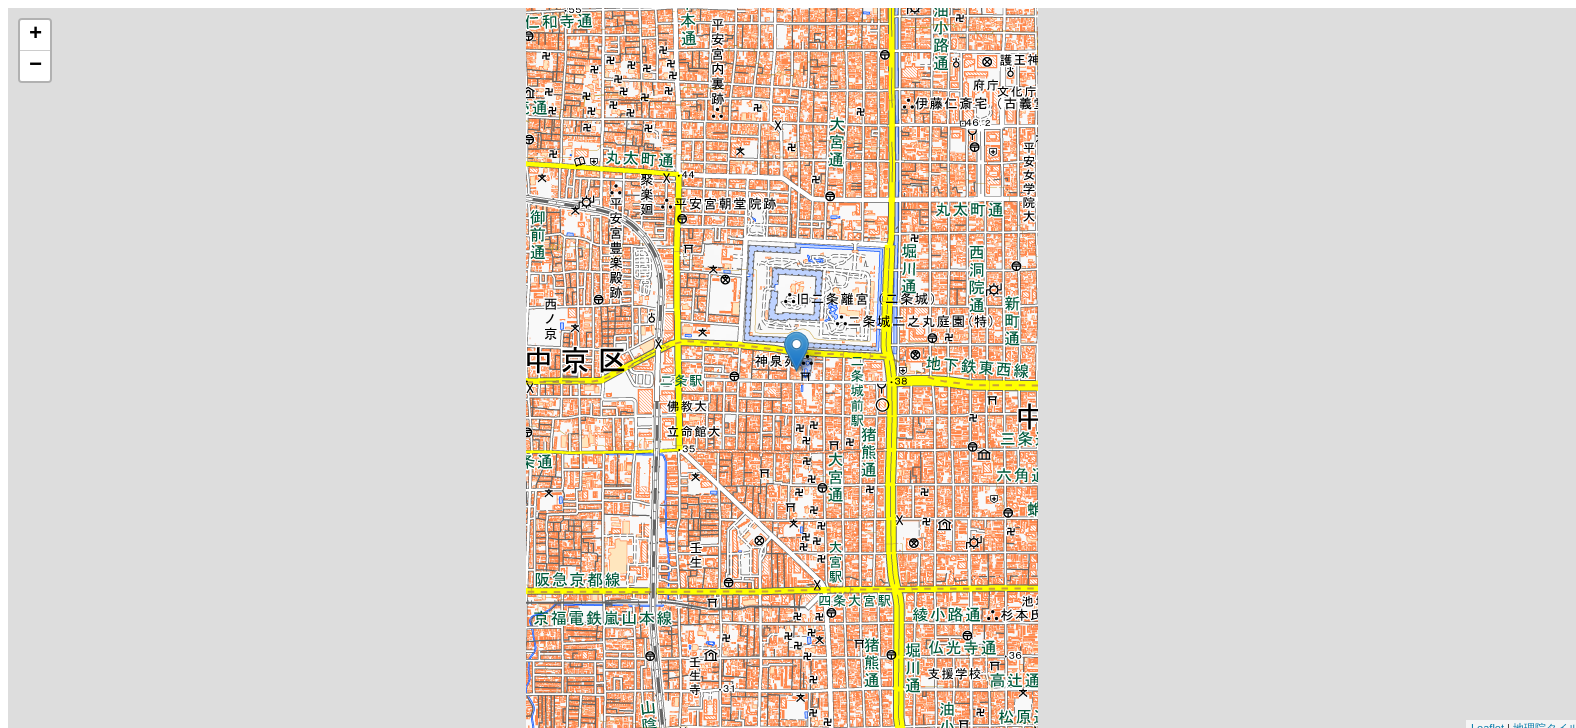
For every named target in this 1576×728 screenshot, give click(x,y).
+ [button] (35, 35)
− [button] (35, 66)
